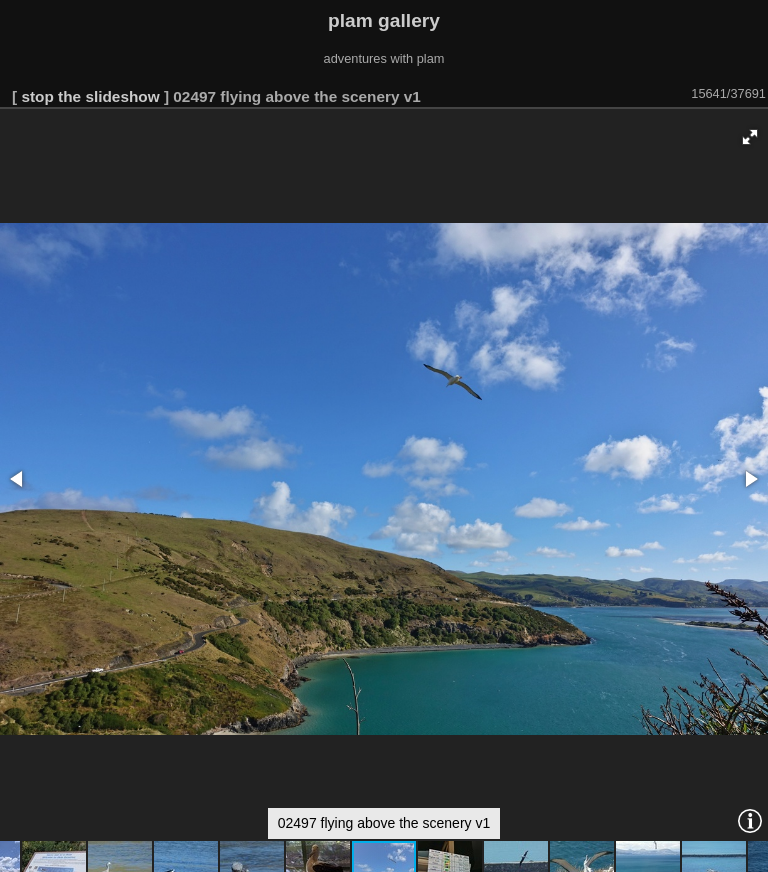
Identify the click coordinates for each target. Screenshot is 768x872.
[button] (750, 137)
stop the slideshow (90, 96)
